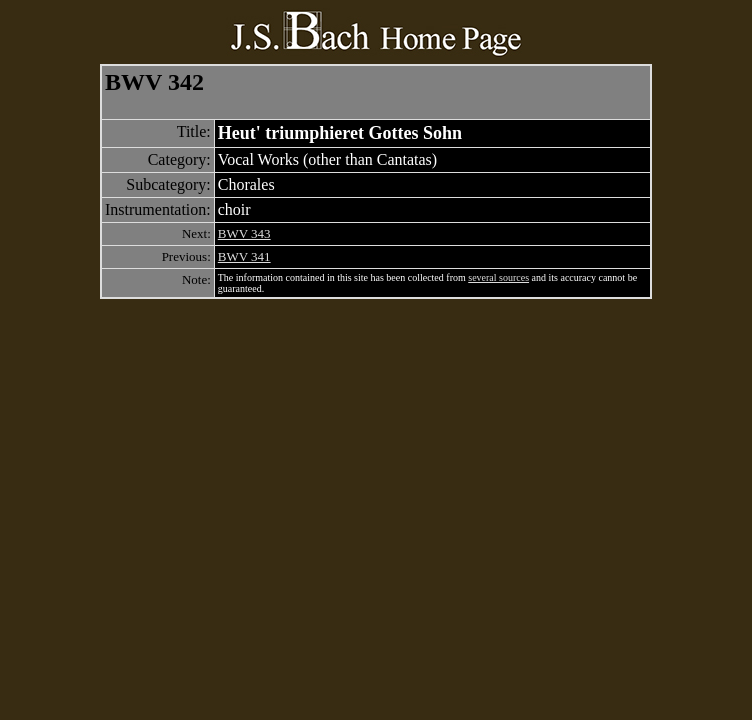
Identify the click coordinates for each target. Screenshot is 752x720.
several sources (498, 277)
